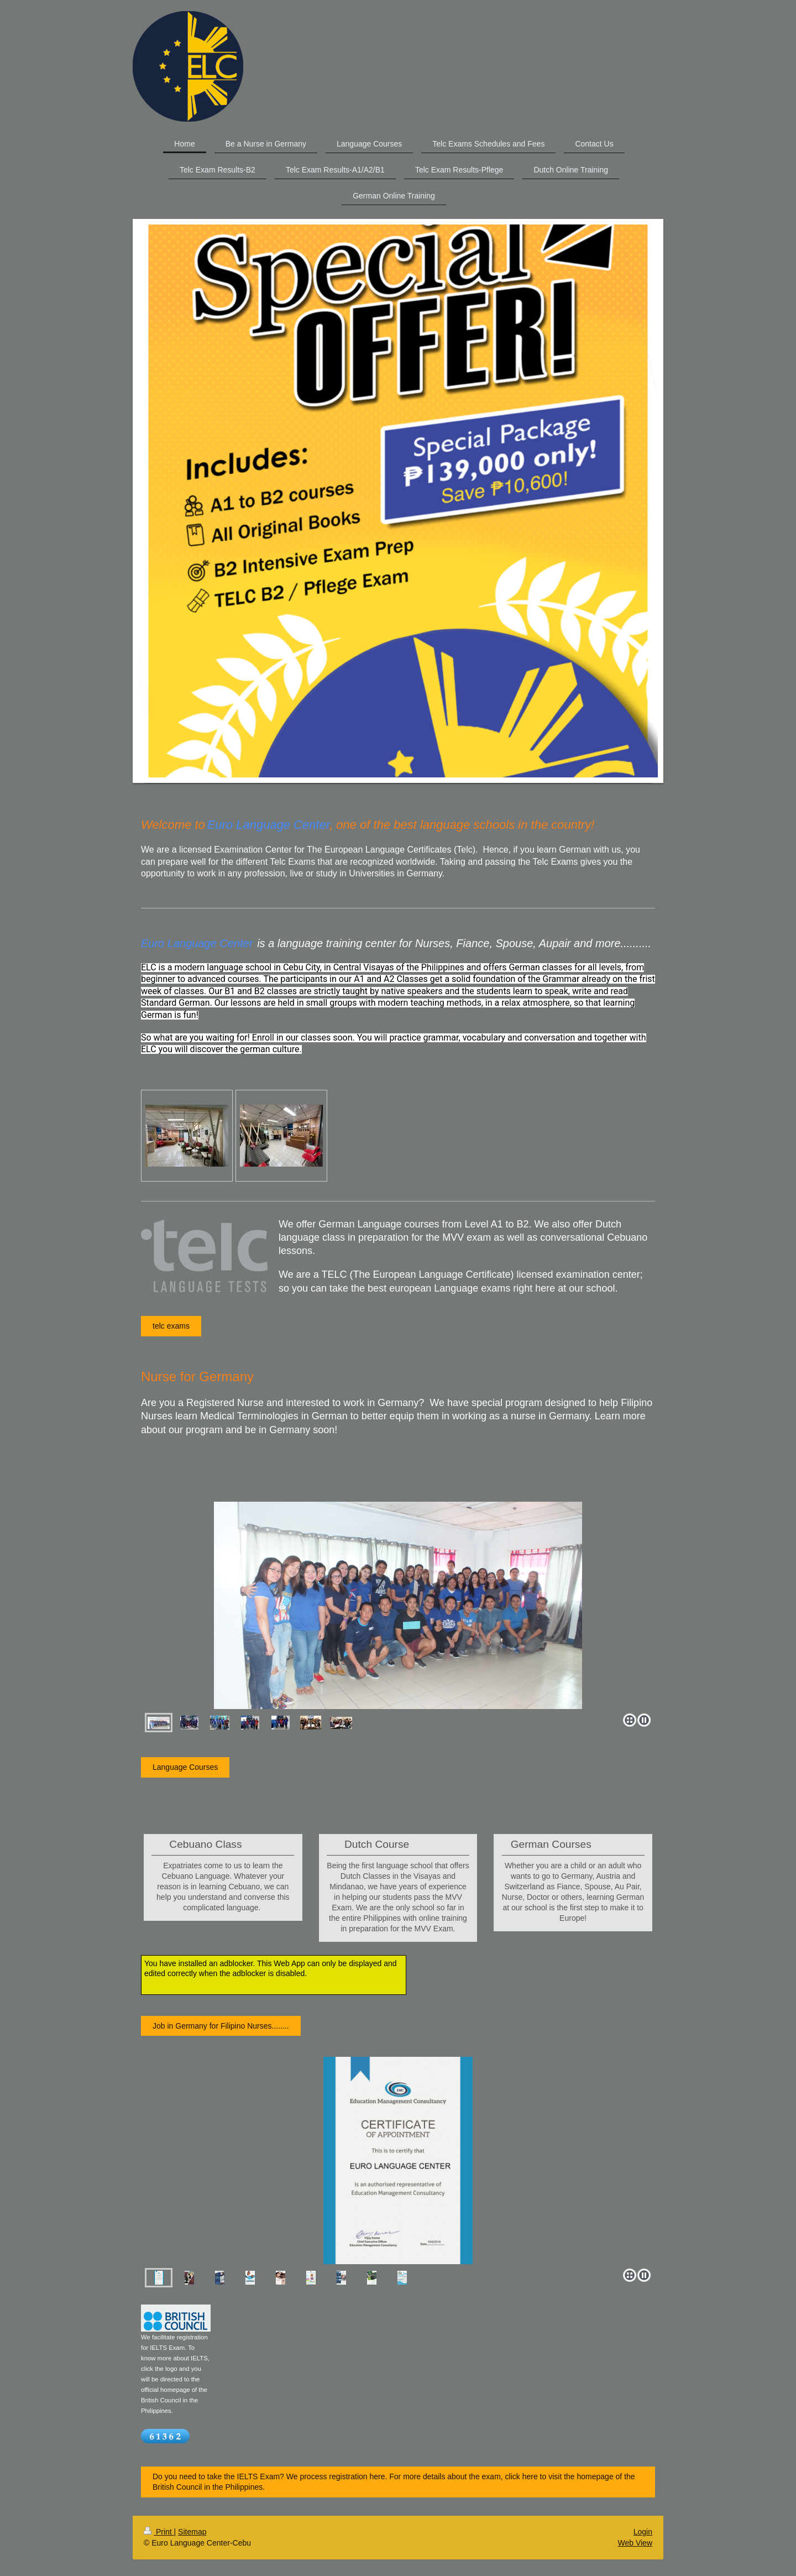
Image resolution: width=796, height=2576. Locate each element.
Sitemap (192, 2531)
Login (642, 2531)
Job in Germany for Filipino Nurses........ (221, 2025)
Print (159, 2531)
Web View (634, 2542)
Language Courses (185, 1767)
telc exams (171, 1325)
